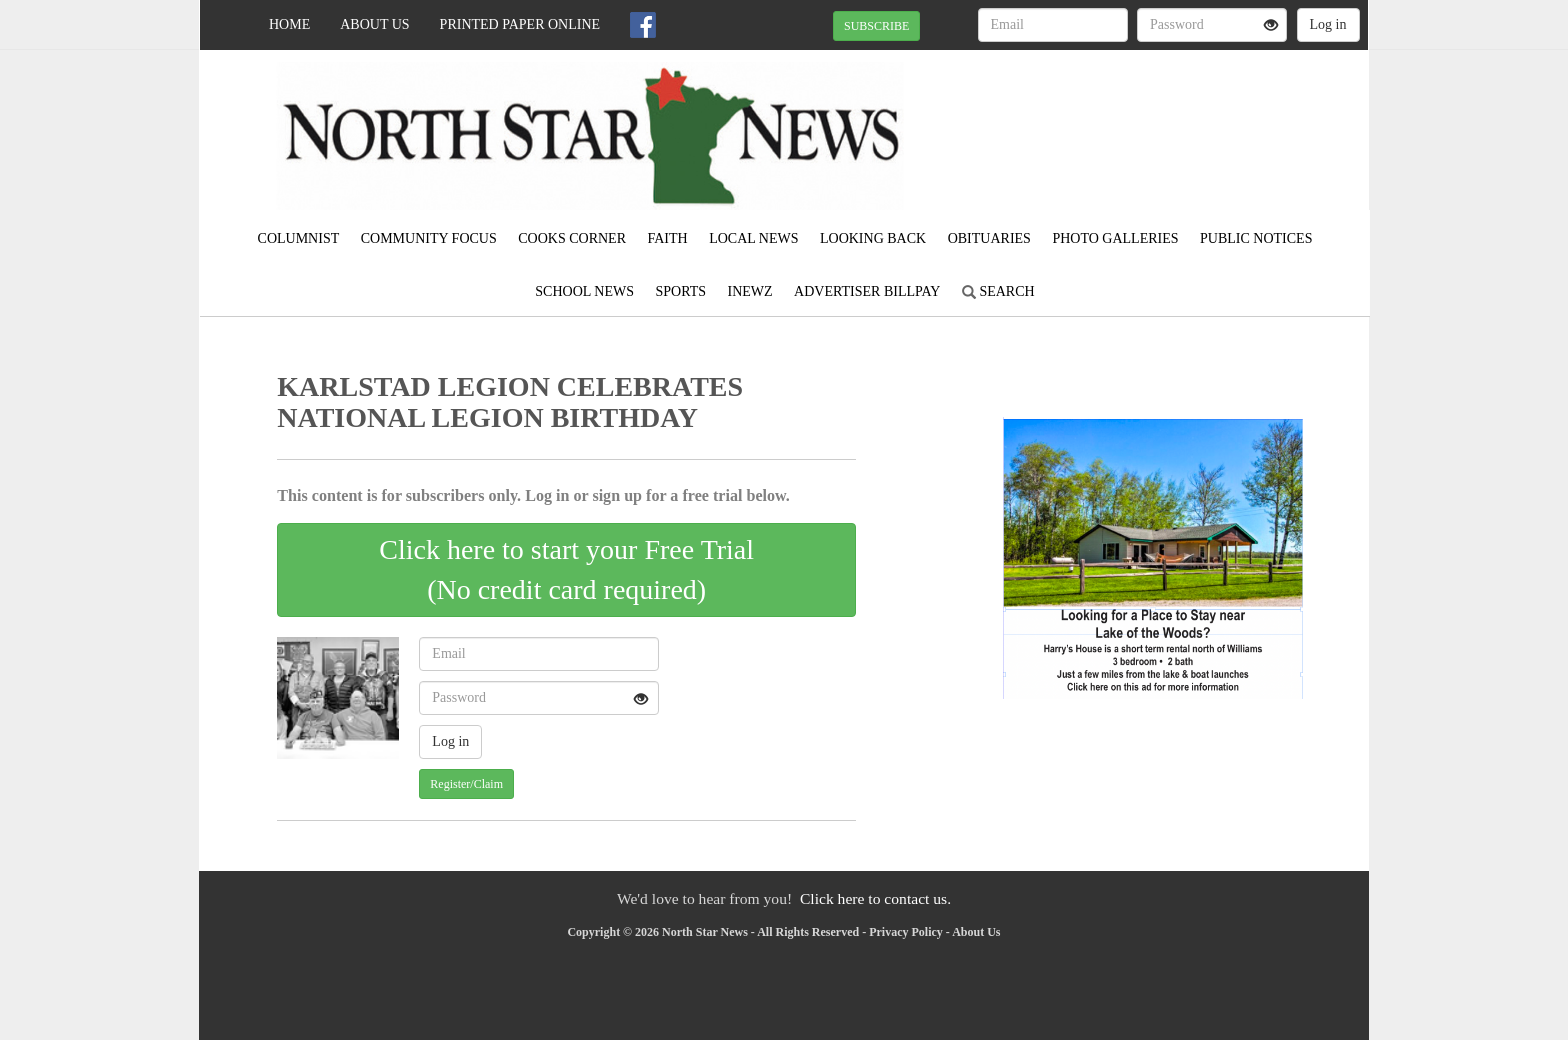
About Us (374, 24)
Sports (680, 291)
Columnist (299, 238)
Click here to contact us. (875, 898)
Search (998, 291)
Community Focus (429, 238)
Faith (667, 238)
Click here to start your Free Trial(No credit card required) (566, 569)
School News (584, 291)
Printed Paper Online (520, 24)
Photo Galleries (1115, 238)
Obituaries (989, 238)
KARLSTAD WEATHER (1185, 120)
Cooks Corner (572, 238)
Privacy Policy (906, 932)
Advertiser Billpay (867, 291)
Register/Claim (466, 784)
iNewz (750, 291)
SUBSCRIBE (876, 26)
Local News (753, 238)
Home (289, 24)
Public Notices (1256, 238)
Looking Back (873, 238)
